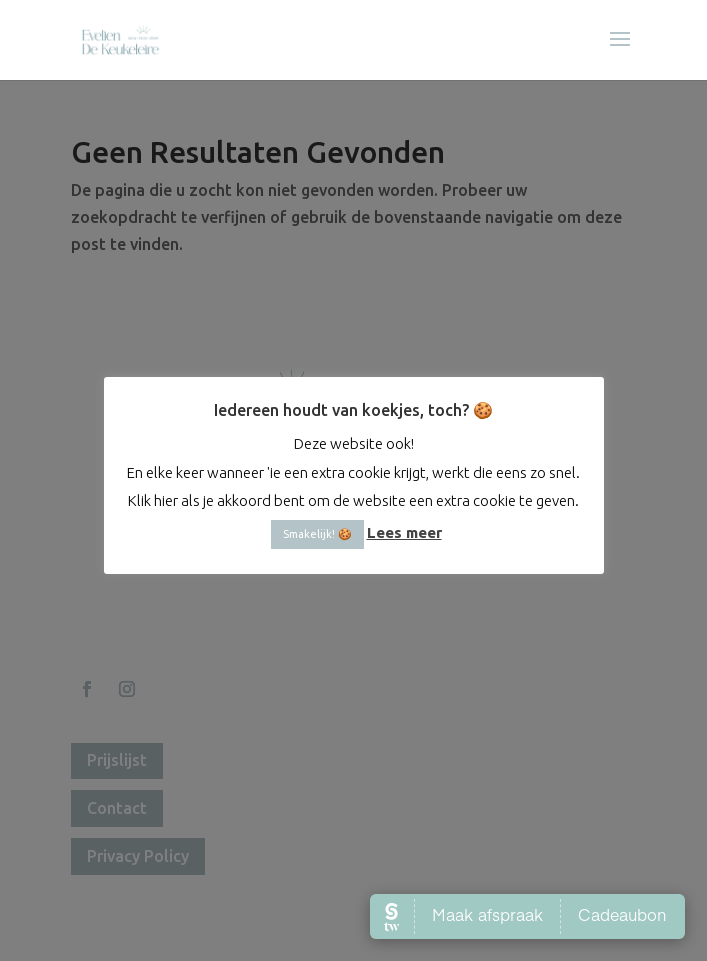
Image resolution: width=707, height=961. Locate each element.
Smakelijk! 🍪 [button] (317, 519)
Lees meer (404, 517)
